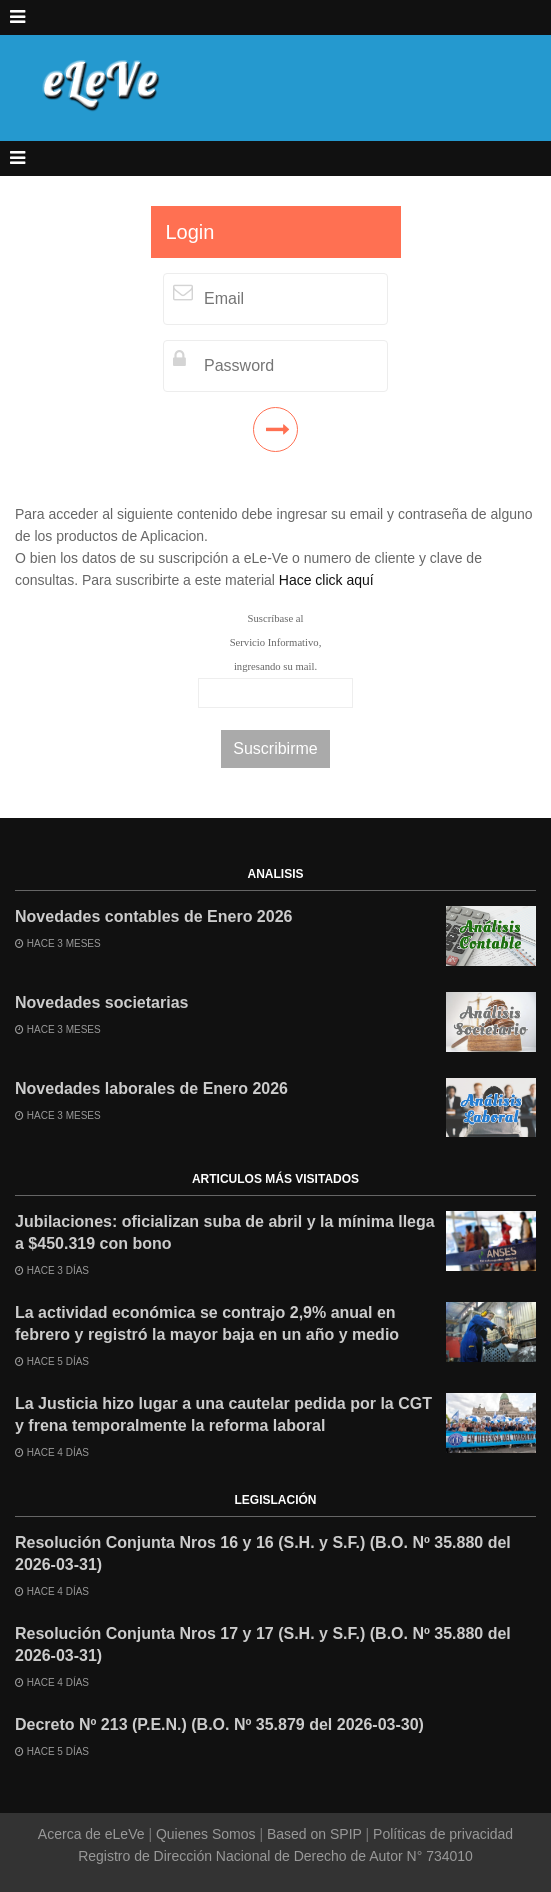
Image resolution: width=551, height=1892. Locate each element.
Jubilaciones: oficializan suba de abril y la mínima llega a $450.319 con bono (225, 1232)
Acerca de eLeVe (93, 1834)
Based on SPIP (314, 1834)
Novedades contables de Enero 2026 (153, 916)
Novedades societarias (101, 1002)
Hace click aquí (326, 580)
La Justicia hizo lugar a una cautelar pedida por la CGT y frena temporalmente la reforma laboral (223, 1414)
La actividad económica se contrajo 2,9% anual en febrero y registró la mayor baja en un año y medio (207, 1323)
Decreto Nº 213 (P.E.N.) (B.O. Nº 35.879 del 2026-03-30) (219, 1724)
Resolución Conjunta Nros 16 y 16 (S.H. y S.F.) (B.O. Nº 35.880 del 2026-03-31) (263, 1553)
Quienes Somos (205, 1834)
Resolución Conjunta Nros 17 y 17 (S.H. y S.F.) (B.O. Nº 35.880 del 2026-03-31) (263, 1644)
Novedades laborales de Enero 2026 (151, 1088)
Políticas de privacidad (441, 1834)
